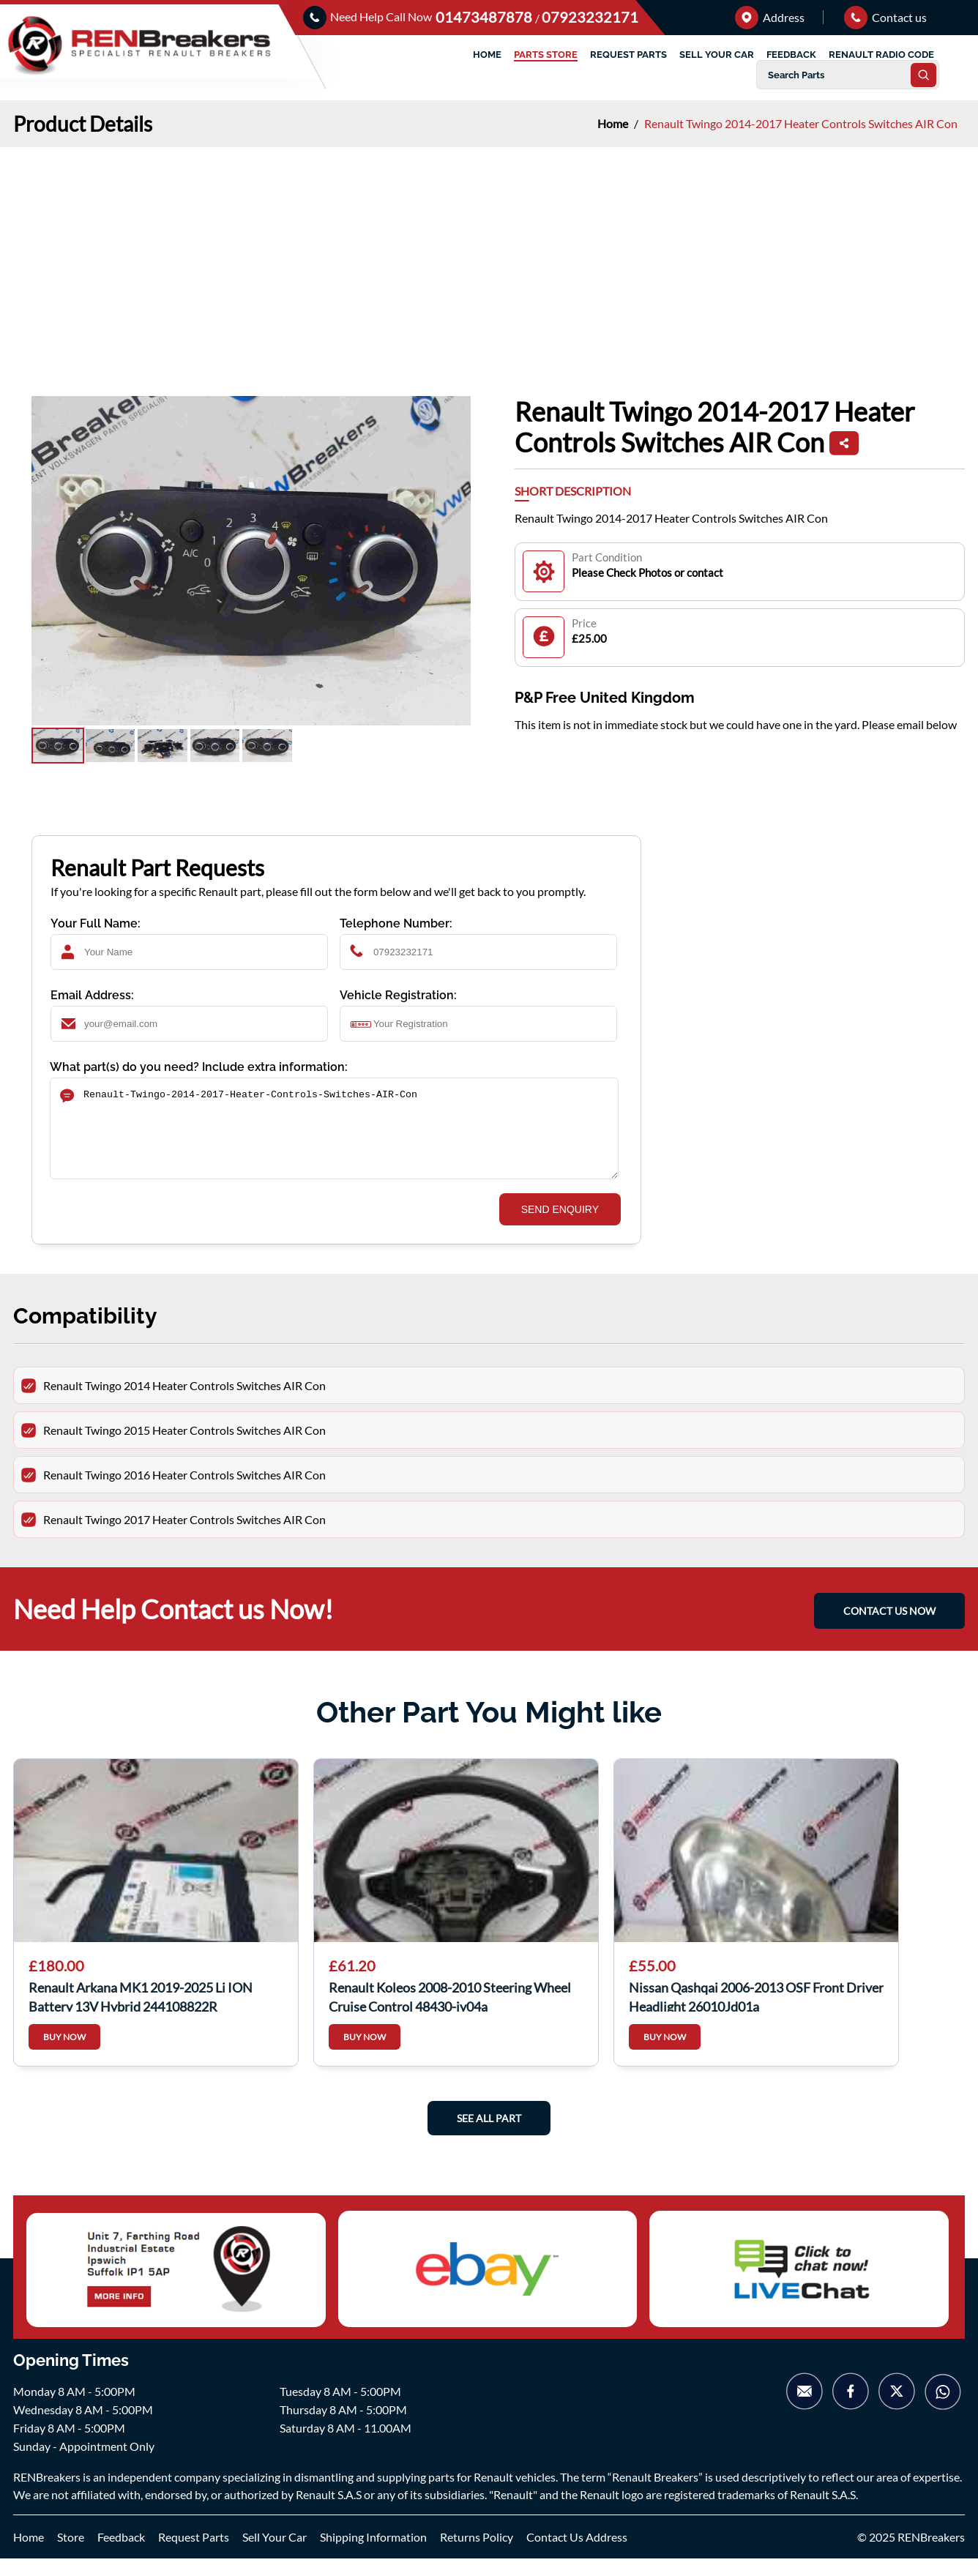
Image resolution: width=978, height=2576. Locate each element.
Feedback (121, 2554)
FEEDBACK (791, 54)
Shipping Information (373, 2554)
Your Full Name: (96, 923)
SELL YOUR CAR (716, 54)
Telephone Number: (396, 923)
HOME (487, 54)
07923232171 (590, 17)
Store (70, 2554)
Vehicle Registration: (398, 995)
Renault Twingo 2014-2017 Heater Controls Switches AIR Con (801, 123)
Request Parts (193, 2554)
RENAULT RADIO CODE (881, 54)
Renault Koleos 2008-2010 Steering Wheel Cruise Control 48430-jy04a (450, 2013)
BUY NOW (64, 2054)
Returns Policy (476, 2554)
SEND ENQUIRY (560, 1227)
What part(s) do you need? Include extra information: (199, 1067)
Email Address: (92, 995)
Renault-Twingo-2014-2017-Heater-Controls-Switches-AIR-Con (334, 1137)
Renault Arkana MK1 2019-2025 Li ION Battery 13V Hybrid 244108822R (141, 2013)
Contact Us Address (576, 2554)
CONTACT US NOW (889, 1628)
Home (613, 123)
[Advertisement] (489, 256)
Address (770, 17)
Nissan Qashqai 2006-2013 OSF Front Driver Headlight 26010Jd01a (756, 2013)
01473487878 (485, 17)
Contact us (885, 17)
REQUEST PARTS (628, 54)
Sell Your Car (274, 2554)
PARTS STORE (546, 54)
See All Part (489, 2135)
